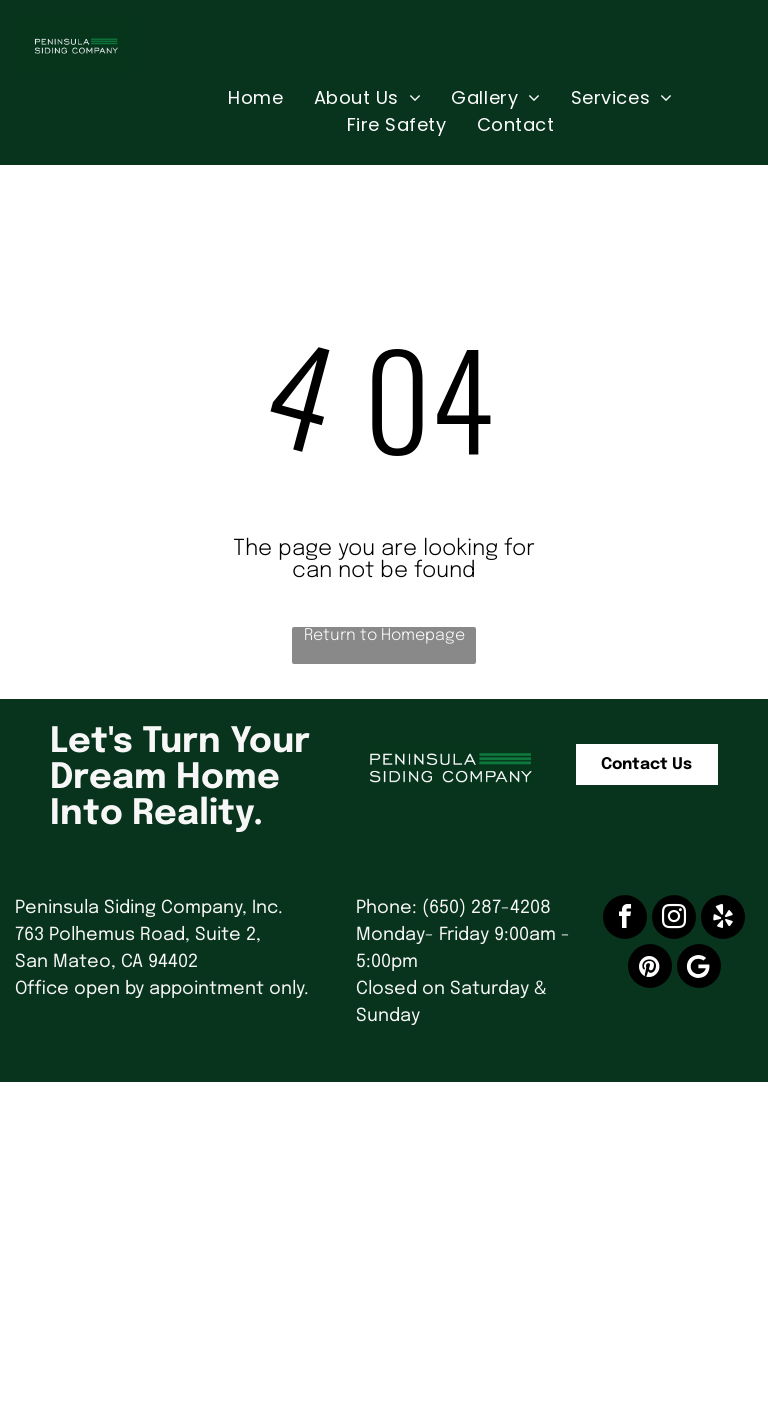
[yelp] (723, 919)
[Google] (699, 968)
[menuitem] (255, 97)
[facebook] (625, 919)
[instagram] (674, 919)
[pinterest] (650, 968)
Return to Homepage (384, 635)
